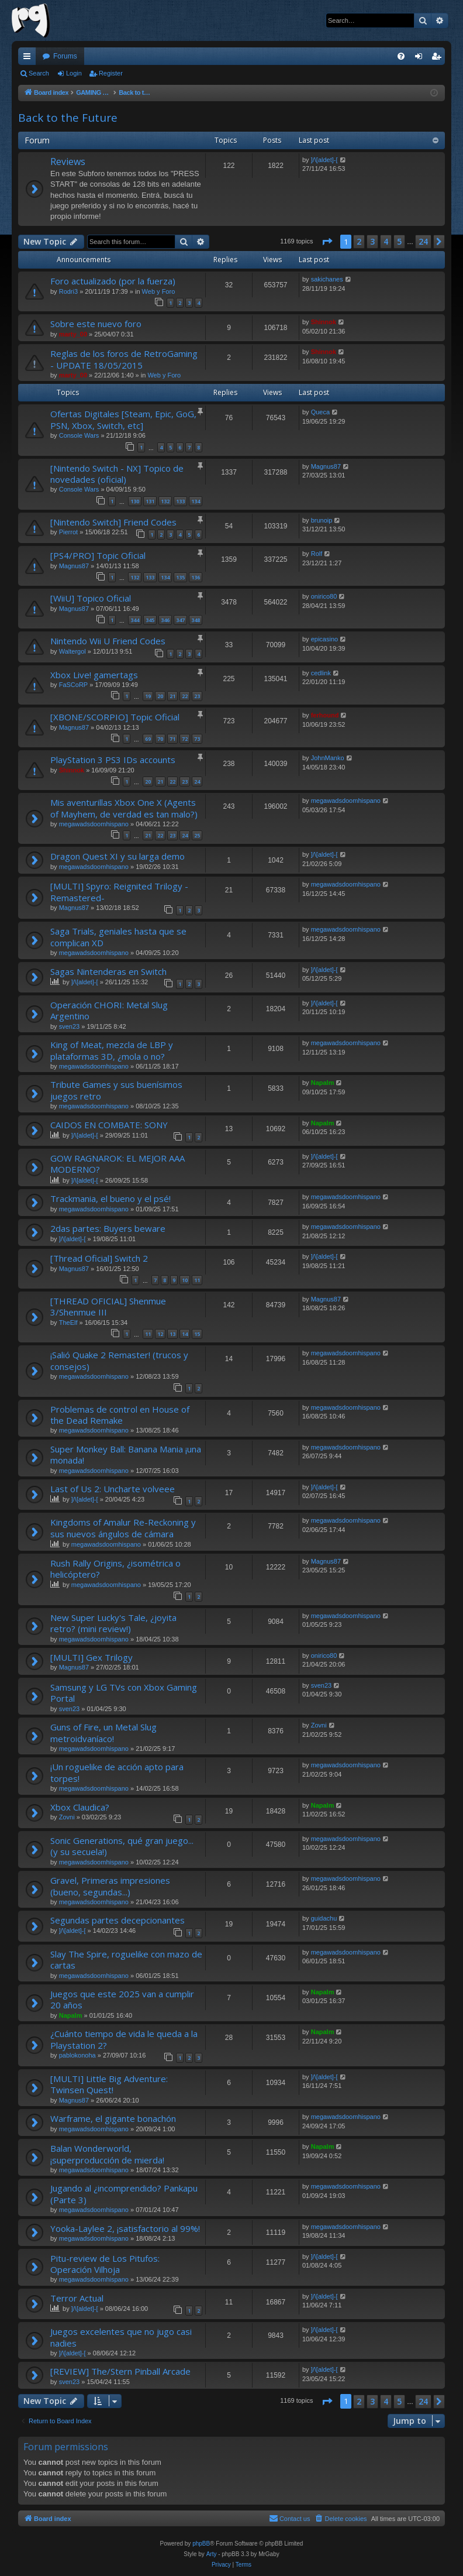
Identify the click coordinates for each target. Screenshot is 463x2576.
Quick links (29, 58)
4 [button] (385, 241)
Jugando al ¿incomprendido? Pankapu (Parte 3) (124, 2193)
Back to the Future (68, 117)
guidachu (324, 1918)
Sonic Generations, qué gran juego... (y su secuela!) (122, 1846)
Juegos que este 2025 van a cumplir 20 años (122, 1999)
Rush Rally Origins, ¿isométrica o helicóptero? (115, 1568)
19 (148, 696)
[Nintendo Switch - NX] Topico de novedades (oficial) (117, 473)
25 (197, 835)
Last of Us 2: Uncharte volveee (112, 1489)
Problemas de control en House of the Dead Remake (119, 1414)
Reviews (67, 161)
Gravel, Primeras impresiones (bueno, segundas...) (110, 1885)
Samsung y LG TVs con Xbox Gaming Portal (123, 1692)
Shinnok (323, 321)
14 (185, 1334)
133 (180, 501)
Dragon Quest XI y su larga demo (117, 856)
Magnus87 (326, 466)
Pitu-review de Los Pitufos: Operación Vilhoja (105, 2263)
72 (185, 739)
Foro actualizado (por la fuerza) (112, 281)
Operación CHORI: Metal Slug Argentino (109, 1010)
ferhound (325, 715)
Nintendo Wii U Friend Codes (107, 641)
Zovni (319, 1725)
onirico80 (324, 596)
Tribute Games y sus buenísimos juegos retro (116, 1090)
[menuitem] (401, 56)
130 (134, 501)
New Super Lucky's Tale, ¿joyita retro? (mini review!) (113, 1623)
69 (148, 739)
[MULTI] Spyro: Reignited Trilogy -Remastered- (119, 891)
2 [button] (359, 241)
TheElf (68, 1322)
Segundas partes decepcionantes (117, 1920)
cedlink (321, 672)
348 (195, 620)
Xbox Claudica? (79, 1807)
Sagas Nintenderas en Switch (108, 971)
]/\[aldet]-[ (324, 159)
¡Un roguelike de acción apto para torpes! (117, 1772)
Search (39, 73)
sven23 (69, 1026)
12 (160, 1334)
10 (185, 1280)
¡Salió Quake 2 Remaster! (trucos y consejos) (119, 1360)
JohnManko (327, 757)
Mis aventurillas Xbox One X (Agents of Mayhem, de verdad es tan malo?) (124, 807)
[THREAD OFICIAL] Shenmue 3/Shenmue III (108, 1306)
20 (160, 696)
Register (111, 73)
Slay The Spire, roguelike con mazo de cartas (126, 1959)
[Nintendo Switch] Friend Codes (113, 522)
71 (172, 739)
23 (197, 696)
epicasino (324, 639)
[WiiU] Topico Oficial (90, 598)
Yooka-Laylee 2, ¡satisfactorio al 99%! (125, 2228)
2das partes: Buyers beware (107, 1228)
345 (150, 620)
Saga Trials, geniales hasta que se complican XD (118, 936)
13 (172, 1334)
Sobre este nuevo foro (95, 323)
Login (74, 73)
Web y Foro (158, 291)
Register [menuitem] (439, 58)
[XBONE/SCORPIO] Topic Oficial (114, 717)
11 (197, 1280)
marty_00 (73, 334)
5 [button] (399, 241)
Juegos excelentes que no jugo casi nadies (121, 2337)
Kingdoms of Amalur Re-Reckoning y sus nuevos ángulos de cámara (123, 1527)
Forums (65, 56)
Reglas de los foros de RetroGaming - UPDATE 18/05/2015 (124, 359)
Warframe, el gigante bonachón (113, 2118)
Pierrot (68, 531)
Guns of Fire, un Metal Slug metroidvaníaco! (103, 1732)
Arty (211, 2554)
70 (160, 739)
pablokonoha (77, 2055)
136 (195, 577)
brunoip (322, 520)
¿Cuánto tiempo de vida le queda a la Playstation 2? (124, 2039)
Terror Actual (76, 2298)
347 (180, 620)
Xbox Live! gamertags (94, 675)
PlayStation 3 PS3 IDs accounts (112, 759)
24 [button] (423, 241)
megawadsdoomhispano (94, 823)
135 (180, 577)
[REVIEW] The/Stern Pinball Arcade (120, 2371)
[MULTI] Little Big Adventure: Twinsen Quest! (109, 2084)
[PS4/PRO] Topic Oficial (98, 555)
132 (165, 501)
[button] (327, 242)
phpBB (201, 2543)
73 (197, 739)
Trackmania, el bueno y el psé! (110, 1198)
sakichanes (327, 279)
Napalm (322, 1082)
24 (197, 781)
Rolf (317, 553)
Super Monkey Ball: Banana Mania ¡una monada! (125, 1454)
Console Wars (79, 435)
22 (185, 696)
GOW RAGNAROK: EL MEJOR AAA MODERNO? (117, 1163)
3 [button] (372, 241)
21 (172, 696)
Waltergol (72, 651)
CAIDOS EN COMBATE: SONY (109, 1125)
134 (195, 501)
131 (150, 501)
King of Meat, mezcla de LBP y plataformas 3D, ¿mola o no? (111, 1050)
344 (134, 620)
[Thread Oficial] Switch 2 (99, 1258)
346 (165, 620)
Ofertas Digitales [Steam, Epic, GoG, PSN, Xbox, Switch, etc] (123, 419)
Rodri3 (68, 291)
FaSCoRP (73, 684)
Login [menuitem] (421, 58)
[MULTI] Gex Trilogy (91, 1657)
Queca (320, 411)
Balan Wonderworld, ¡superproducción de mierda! (107, 2153)
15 (197, 1334)
